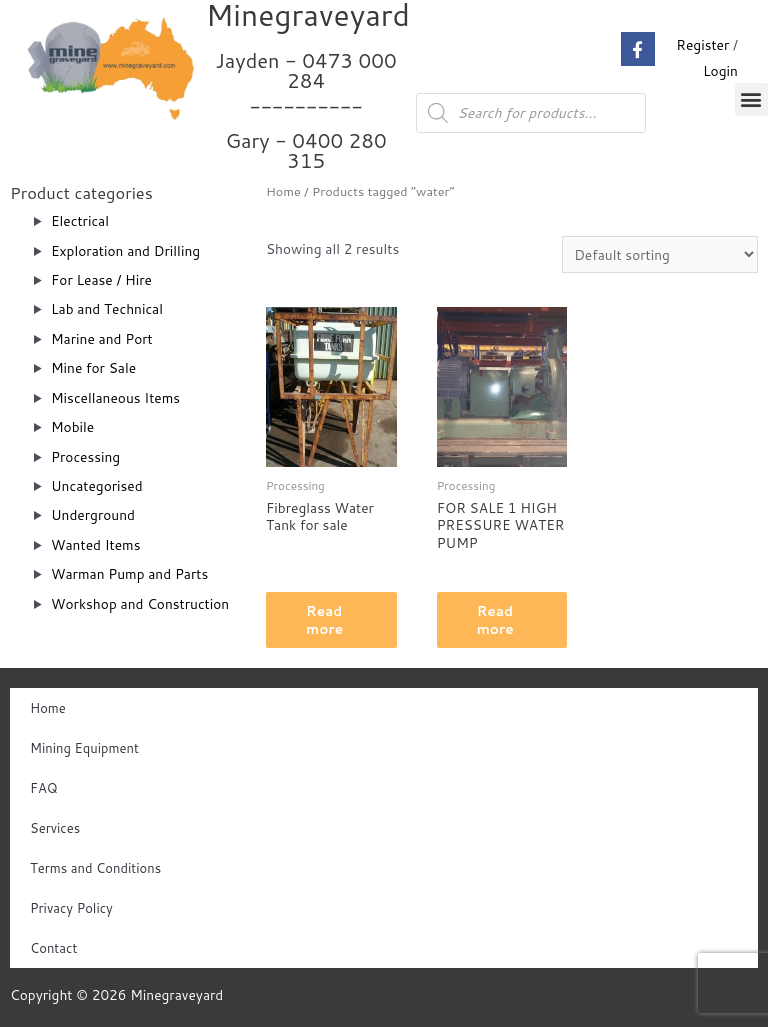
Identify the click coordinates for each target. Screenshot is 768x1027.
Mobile (72, 426)
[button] (751, 99)
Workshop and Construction (140, 603)
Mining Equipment (84, 748)
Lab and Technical (107, 308)
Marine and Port (102, 338)
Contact (53, 948)
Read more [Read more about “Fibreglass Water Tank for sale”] (324, 619)
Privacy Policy (71, 908)
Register (702, 44)
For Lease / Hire (101, 279)
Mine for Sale (93, 367)
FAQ (44, 788)
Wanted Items (95, 544)
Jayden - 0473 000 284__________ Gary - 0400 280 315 (306, 110)
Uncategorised (97, 485)
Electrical (80, 220)
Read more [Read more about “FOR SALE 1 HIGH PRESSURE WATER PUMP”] (495, 619)
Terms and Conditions (95, 868)
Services (55, 828)
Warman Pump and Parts (129, 573)
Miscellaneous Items (115, 397)
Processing (85, 456)
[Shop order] (660, 254)
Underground (93, 514)
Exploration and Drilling (125, 250)
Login (720, 70)
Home (283, 191)
